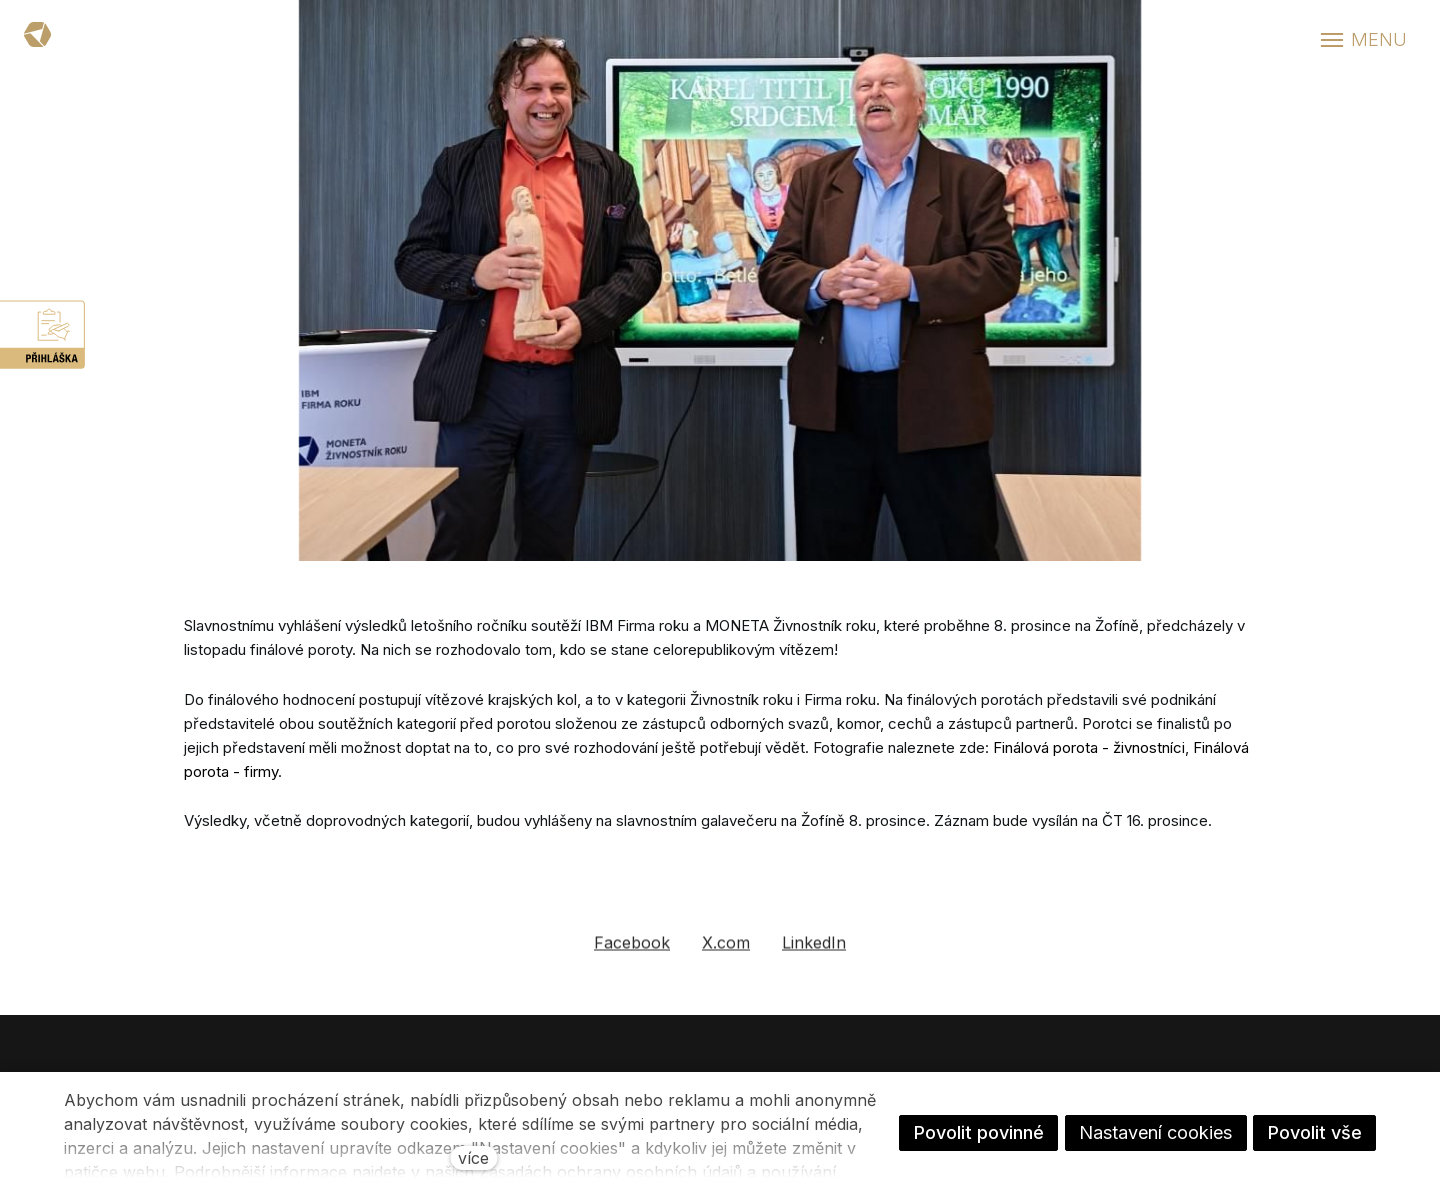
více (473, 1158)
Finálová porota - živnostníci (1089, 747)
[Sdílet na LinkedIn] (814, 953)
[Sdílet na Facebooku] (632, 953)
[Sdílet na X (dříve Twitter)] (726, 953)
